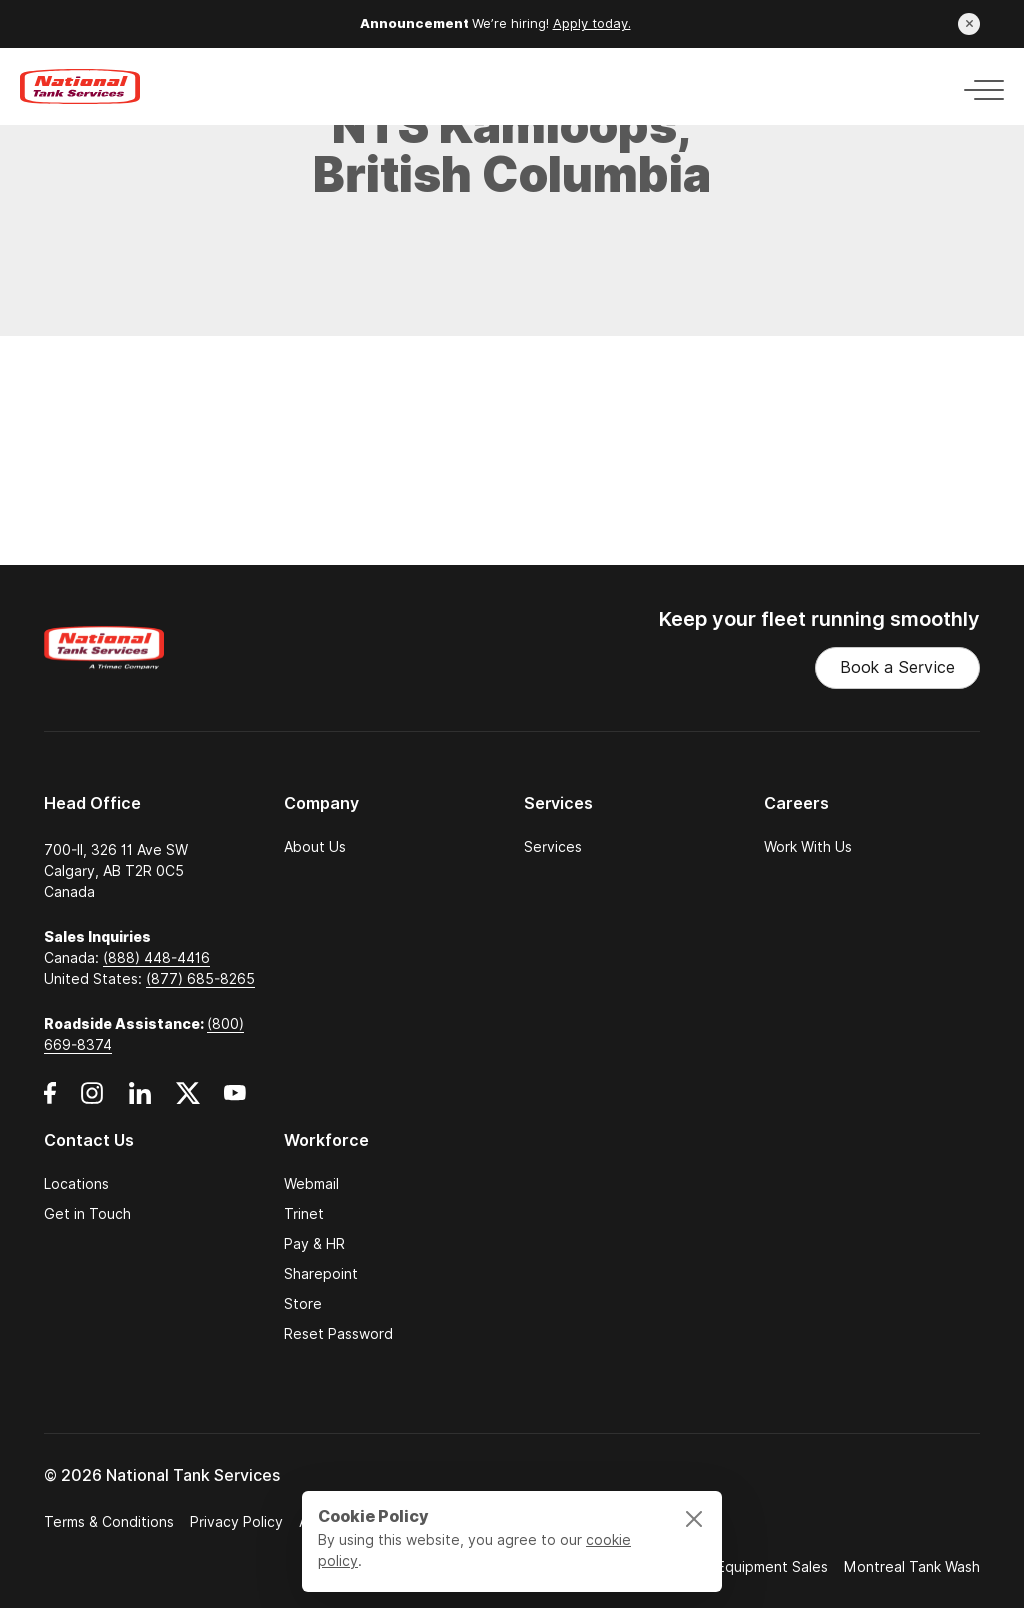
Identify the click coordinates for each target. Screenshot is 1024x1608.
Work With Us (808, 847)
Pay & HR (314, 1244)
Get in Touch (87, 1214)
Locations (76, 1184)
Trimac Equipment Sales (748, 1567)
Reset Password (338, 1334)
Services (553, 847)
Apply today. (592, 23)
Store (303, 1304)
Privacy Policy (236, 1522)
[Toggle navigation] (978, 86)
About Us (315, 847)
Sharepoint (321, 1274)
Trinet (304, 1214)
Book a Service (897, 667)
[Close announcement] (969, 24)
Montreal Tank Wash (912, 1567)
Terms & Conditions (109, 1522)
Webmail (311, 1184)
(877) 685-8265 (200, 979)
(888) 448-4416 (156, 958)
